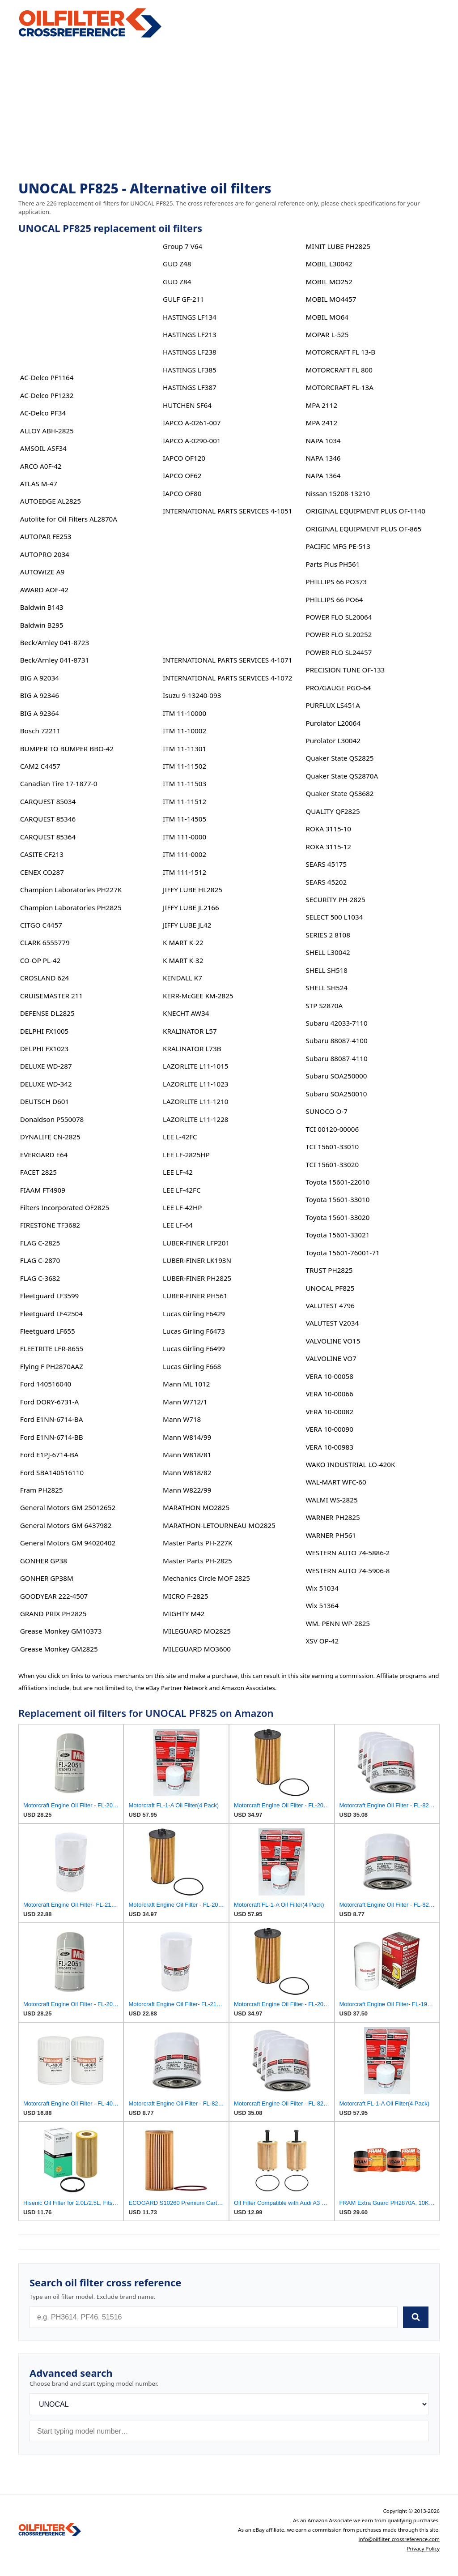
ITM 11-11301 (184, 748)
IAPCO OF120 (184, 458)
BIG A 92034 (39, 677)
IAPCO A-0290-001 (192, 440)
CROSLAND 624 (44, 977)
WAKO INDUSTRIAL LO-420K (350, 1464)
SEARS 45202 (326, 881)
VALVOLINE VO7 (330, 1358)
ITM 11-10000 (184, 713)
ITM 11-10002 (184, 730)
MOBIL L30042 (328, 263)
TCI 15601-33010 (332, 1146)
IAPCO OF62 (182, 475)
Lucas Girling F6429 (194, 1313)
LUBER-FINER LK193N (197, 1260)
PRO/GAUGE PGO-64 (338, 687)
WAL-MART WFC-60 (335, 1481)
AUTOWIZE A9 (42, 571)
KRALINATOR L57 (190, 1031)
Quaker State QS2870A (341, 775)
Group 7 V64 (182, 246)
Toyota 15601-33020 (337, 1217)
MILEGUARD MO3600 (197, 1648)
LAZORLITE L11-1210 (195, 1101)
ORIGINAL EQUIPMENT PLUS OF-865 (363, 528)
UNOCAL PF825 (329, 1288)
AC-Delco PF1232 (47, 395)
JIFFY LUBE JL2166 (191, 907)
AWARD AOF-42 (44, 589)
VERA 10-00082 (329, 1411)
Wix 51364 (321, 1605)
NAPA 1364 (322, 475)
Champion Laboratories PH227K (71, 889)
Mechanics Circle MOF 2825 (206, 1578)
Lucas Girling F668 (192, 1366)
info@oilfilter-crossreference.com (399, 2539)
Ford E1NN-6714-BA (51, 1419)
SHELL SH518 (326, 970)
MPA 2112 (321, 405)
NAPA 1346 (322, 458)
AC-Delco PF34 (43, 412)
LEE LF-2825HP (186, 1154)
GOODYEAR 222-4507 (54, 1596)
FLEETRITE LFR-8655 (52, 1348)
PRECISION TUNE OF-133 (345, 669)
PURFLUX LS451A (332, 705)
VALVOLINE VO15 (332, 1340)
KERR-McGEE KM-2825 (198, 995)
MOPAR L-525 (326, 334)
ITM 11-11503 (184, 783)
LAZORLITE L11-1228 (195, 1119)
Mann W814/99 (187, 1437)
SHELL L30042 (327, 952)
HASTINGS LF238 (189, 351)
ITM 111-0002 (184, 854)
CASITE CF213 (42, 854)
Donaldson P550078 (52, 1119)
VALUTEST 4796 (330, 1305)
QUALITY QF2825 (332, 811)
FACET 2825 (38, 1172)
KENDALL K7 (182, 977)
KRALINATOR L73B (192, 1048)
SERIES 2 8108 (327, 934)
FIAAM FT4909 (42, 1189)
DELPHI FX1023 (44, 1048)
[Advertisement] (229, 110)
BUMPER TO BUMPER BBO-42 (67, 748)
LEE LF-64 (178, 1224)
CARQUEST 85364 (48, 836)
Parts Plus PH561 (332, 564)
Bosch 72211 (40, 730)
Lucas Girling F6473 (194, 1331)
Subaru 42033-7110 (336, 1022)
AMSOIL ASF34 (43, 448)
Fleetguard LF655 (47, 1331)
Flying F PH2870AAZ (51, 1366)
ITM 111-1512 (184, 872)
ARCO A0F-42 (41, 466)
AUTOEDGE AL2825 (50, 500)
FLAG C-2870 (40, 1260)
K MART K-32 (183, 960)
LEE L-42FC (180, 1136)
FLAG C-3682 (40, 1278)
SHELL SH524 (326, 987)
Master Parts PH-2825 (197, 1560)
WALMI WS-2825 (331, 1499)
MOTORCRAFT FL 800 (339, 369)
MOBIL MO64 (326, 316)
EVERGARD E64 (44, 1154)
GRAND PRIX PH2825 (53, 1613)
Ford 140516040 (46, 1383)
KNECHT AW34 (186, 1013)
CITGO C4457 (41, 924)
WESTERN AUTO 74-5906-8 (347, 1570)
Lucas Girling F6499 (194, 1348)
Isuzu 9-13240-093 (192, 695)
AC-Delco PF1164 (47, 377)
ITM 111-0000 (184, 836)
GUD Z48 (177, 263)
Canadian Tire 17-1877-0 (59, 783)
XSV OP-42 (322, 1640)
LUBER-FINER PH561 (195, 1295)
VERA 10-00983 (329, 1446)
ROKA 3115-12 (328, 846)
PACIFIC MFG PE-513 (337, 546)
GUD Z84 (177, 281)
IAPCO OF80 (182, 493)
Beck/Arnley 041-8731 (54, 659)
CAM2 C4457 (40, 766)
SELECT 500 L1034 (334, 916)
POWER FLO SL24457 (338, 652)
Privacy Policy (423, 2548)
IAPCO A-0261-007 (192, 422)
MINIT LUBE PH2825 (337, 246)
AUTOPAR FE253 (46, 536)
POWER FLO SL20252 (338, 634)
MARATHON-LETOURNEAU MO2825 (219, 1525)
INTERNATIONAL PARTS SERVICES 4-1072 (227, 677)
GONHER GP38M (46, 1578)
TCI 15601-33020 (332, 1164)
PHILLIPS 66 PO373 (336, 581)
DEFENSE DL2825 (47, 1013)
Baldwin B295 (42, 624)
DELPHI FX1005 (44, 1031)
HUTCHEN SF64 (187, 405)
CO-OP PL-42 (40, 960)
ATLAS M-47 (38, 483)
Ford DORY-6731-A (49, 1401)
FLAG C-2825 (40, 1242)
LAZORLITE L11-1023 (195, 1083)
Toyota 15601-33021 (337, 1234)
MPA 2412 (321, 422)
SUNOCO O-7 (326, 1111)
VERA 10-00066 (329, 1393)
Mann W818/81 (187, 1454)
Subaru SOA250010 (336, 1093)
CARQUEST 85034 (48, 801)
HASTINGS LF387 (189, 387)
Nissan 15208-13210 (337, 493)
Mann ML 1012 (186, 1383)
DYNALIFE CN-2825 (50, 1136)
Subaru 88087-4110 (336, 1058)
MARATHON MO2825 (196, 1507)
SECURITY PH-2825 (335, 899)
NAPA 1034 (322, 440)
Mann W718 (182, 1419)
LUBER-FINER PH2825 (197, 1278)
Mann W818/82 (187, 1472)
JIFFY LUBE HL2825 (192, 889)
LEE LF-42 (178, 1172)
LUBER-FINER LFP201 (196, 1242)
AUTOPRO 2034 (44, 554)
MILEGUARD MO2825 (197, 1630)
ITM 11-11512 (184, 801)
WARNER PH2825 (332, 1517)
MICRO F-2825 (185, 1596)
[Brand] (229, 2404)
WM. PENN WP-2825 (337, 1623)
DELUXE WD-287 (46, 1065)
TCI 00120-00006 (332, 1129)
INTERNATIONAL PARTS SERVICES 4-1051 (227, 510)
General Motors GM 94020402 (67, 1542)
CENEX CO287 (42, 872)
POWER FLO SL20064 (338, 616)
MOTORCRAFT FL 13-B (340, 351)
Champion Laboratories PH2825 (71, 907)
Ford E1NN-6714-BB (51, 1437)
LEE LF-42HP (182, 1207)
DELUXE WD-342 (46, 1083)
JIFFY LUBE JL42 (187, 924)
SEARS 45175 (326, 864)
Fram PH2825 (41, 1489)
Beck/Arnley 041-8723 (54, 642)
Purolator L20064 (332, 723)
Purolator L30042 (332, 740)
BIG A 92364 (39, 713)
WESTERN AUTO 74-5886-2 (347, 1552)
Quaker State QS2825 (339, 757)
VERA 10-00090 (329, 1429)
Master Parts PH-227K (197, 1542)
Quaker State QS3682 (339, 793)
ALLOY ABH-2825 (47, 430)
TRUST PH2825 (328, 1270)
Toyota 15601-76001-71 (342, 1252)
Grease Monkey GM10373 (61, 1630)
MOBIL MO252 (328, 281)
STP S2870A (324, 1005)
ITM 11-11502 (184, 766)
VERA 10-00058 (329, 1376)
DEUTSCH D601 (44, 1101)
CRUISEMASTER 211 (51, 995)
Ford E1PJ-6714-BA (49, 1454)
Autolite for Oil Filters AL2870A (68, 518)
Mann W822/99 (187, 1489)
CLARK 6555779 (45, 942)
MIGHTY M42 (183, 1613)
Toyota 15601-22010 (337, 1181)
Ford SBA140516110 (52, 1472)
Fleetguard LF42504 (51, 1313)
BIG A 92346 (39, 695)
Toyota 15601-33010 (337, 1199)
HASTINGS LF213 (189, 334)
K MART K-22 (183, 942)
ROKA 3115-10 (328, 828)
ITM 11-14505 (184, 818)
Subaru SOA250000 (336, 1075)
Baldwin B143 (42, 607)
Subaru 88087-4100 (336, 1040)
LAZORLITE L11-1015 (195, 1065)
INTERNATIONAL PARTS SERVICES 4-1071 (227, 659)
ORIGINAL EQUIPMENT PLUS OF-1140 (365, 510)
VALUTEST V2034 (332, 1322)
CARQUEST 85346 (48, 818)
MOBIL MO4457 (330, 299)
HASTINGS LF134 (189, 316)
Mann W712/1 (185, 1401)
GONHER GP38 (43, 1560)
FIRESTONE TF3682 (50, 1224)
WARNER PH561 (330, 1535)
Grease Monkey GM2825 (59, 1648)
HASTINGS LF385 (189, 369)
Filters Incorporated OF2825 (64, 1207)
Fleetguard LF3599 (49, 1295)
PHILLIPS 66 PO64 (334, 599)
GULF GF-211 (183, 299)
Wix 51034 (321, 1587)
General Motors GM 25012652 (67, 1507)
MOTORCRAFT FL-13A (339, 387)
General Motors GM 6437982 (66, 1525)
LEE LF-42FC (181, 1189)
